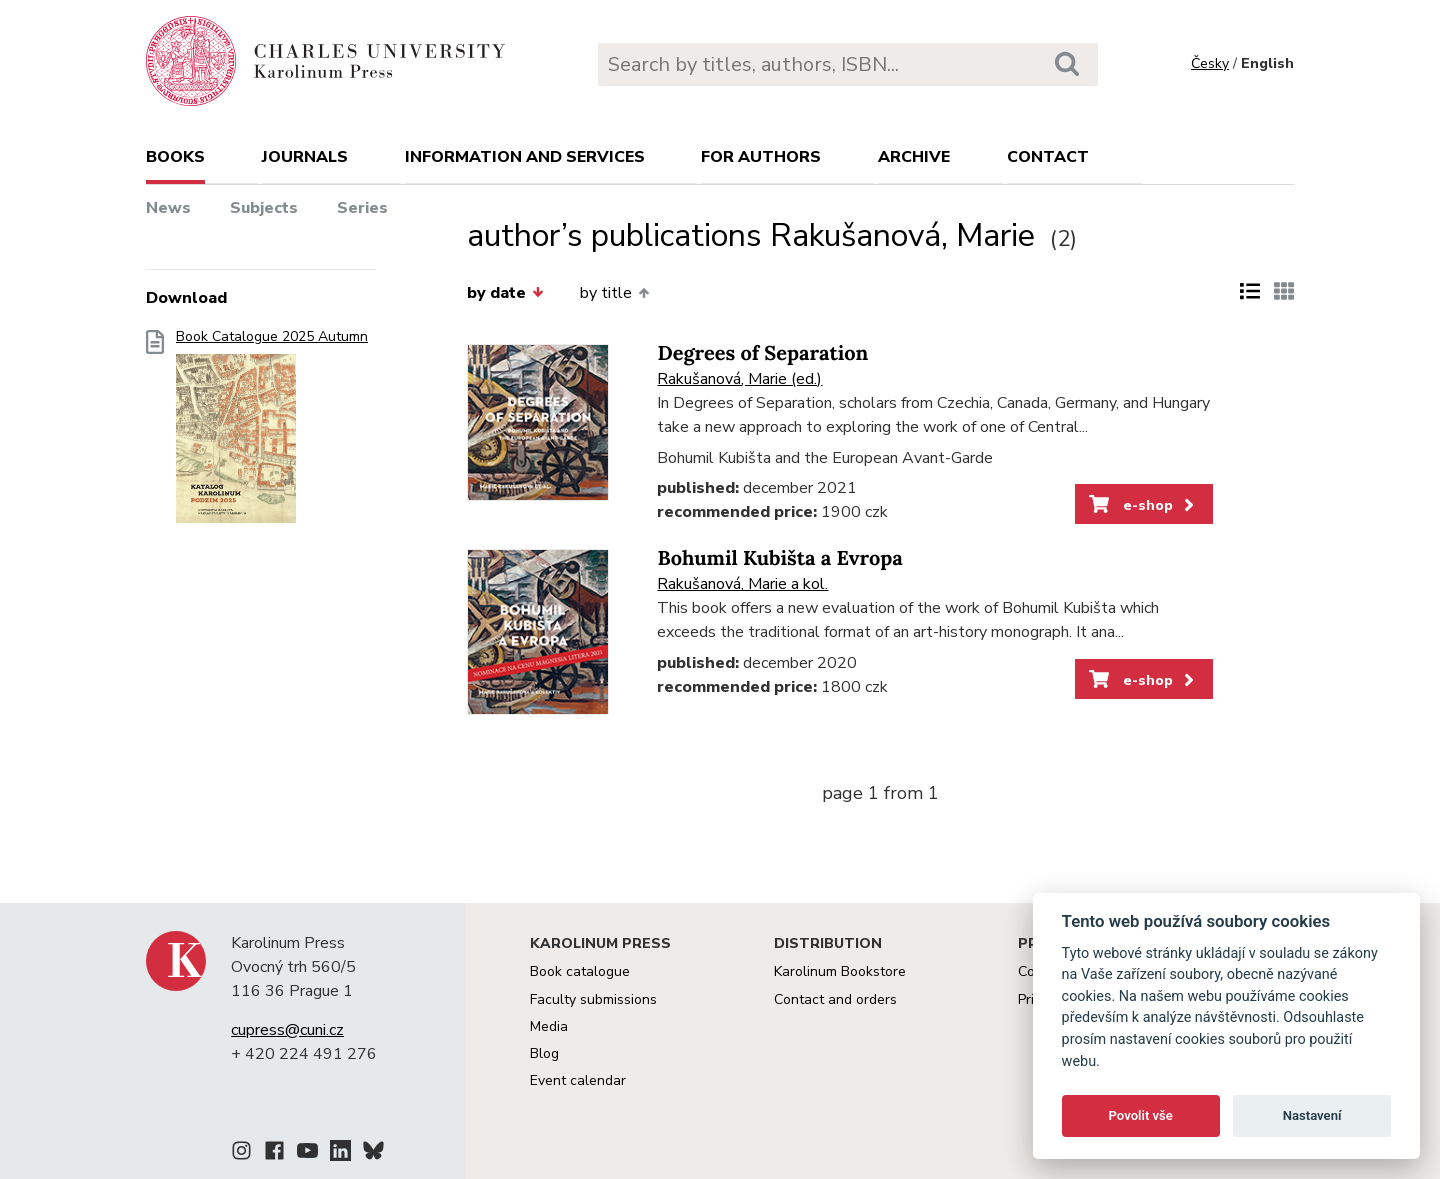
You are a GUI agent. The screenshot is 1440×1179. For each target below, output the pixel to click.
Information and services (525, 157)
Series (362, 208)
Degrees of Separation (762, 353)
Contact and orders (835, 999)
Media (549, 1026)
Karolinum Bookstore (840, 971)
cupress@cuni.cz (287, 1030)
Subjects (264, 208)
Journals (305, 157)
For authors (761, 157)
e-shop (1143, 505)
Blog (544, 1053)
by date (505, 293)
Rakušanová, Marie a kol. (742, 584)
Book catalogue (580, 971)
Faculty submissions (593, 999)
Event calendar (578, 1080)
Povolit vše (1141, 1115)
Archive (914, 157)
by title (614, 293)
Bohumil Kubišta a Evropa (779, 558)
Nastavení (1312, 1115)
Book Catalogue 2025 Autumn (272, 432)
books (175, 157)
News (168, 208)
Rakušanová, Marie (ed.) (739, 379)
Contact (1048, 157)
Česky (1210, 63)
